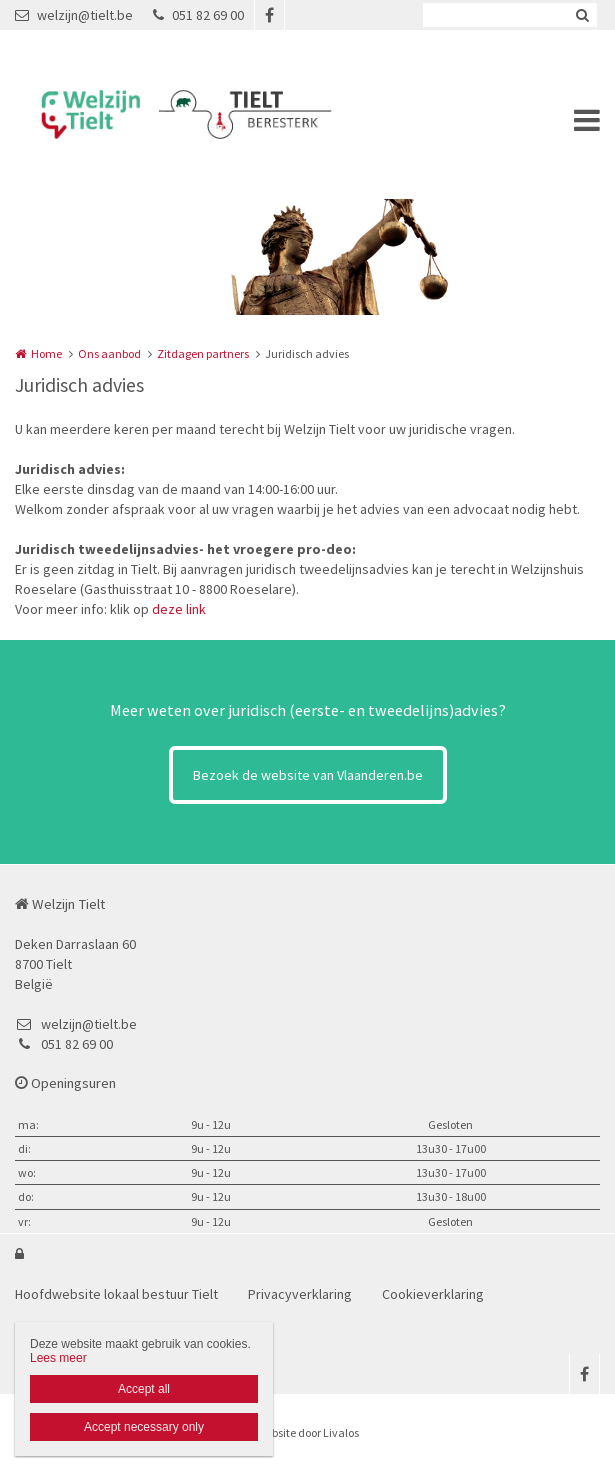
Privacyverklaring (300, 1294)
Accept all (144, 1389)
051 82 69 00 (198, 15)
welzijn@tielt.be (74, 15)
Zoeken (582, 15)
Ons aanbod (109, 353)
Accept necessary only (144, 1427)
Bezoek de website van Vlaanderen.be (308, 775)
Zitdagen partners (203, 353)
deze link (179, 609)
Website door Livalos (308, 1432)
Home (46, 353)
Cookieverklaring (433, 1294)
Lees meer (58, 1358)
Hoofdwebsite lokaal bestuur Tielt (116, 1294)
